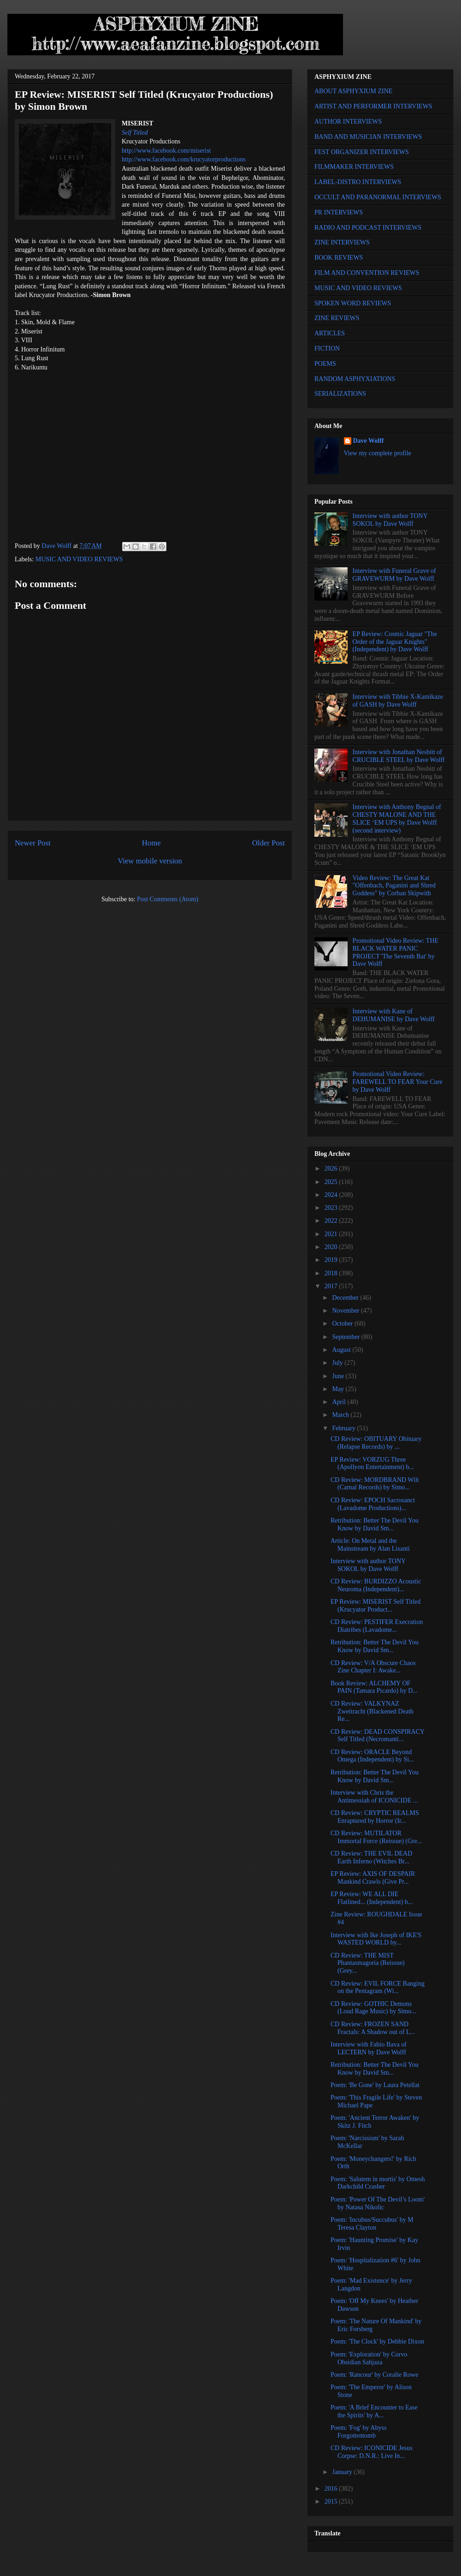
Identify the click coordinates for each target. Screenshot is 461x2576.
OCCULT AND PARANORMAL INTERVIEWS (377, 197)
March (341, 1414)
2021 (332, 1234)
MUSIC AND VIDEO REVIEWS (79, 559)
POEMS (325, 363)
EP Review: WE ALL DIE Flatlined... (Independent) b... (372, 1898)
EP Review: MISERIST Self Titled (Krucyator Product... (375, 1605)
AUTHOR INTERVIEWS (348, 121)
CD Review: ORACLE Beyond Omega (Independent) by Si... (372, 1756)
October (343, 1323)
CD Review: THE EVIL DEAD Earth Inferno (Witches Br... (371, 1857)
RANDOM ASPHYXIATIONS (354, 378)
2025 (332, 1181)
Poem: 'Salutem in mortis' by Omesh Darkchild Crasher (378, 2183)
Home (151, 843)
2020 (332, 1246)
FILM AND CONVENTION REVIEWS (367, 272)
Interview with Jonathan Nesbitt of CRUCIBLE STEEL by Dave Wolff (399, 756)
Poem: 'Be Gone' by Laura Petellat (375, 2085)
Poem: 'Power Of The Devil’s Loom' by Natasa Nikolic (378, 2203)
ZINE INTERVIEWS (342, 242)
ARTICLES (329, 333)
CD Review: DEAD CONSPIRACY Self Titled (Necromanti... (378, 1735)
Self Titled (135, 132)
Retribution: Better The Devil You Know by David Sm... (375, 1524)
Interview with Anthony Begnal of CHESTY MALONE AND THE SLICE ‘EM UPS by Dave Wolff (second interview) (397, 818)
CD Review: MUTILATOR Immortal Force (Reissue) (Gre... (376, 1837)
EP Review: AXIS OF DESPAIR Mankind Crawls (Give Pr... (373, 1877)
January (343, 2472)
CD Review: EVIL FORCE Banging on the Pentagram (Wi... (378, 1987)
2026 (332, 1168)
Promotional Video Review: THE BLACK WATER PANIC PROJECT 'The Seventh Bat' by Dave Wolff (395, 952)
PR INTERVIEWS (338, 212)
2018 (332, 1273)
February (344, 1428)
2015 (332, 2501)
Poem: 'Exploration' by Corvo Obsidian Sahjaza (369, 2358)
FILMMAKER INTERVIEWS (354, 166)
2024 (332, 1194)
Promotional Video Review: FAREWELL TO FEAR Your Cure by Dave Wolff (398, 1082)
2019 (332, 1259)
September (346, 1336)
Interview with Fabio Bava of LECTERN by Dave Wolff (369, 2048)
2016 (332, 2488)
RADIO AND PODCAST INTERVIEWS (367, 227)
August (342, 1349)
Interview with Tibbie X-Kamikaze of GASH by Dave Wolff (398, 700)
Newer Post (33, 843)
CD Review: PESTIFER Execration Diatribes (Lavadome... (377, 1625)
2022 (332, 1220)
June (338, 1376)
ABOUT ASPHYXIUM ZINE (353, 91)
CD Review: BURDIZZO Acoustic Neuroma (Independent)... (376, 1585)
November (346, 1310)
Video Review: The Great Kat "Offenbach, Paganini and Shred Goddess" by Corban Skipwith (394, 886)
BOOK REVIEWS (338, 257)
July (338, 1362)
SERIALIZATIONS (340, 393)
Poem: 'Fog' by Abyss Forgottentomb (358, 2431)
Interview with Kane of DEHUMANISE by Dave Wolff (394, 1015)
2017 (332, 1286)
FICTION (327, 348)
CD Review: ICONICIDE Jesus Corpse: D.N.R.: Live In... (372, 2452)
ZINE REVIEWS (337, 318)
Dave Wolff (368, 440)
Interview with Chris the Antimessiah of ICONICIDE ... (374, 1796)
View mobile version (150, 861)
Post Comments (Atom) (167, 899)
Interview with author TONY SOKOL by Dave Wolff (390, 519)
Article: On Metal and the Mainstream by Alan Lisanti (370, 1544)
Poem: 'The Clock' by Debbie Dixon (377, 2341)
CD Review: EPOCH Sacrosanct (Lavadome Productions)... (373, 1504)
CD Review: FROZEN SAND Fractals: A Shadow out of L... (373, 2028)
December (346, 1297)
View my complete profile (378, 453)
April (339, 1401)
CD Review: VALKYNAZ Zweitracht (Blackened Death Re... (372, 1711)
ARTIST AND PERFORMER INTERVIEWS (373, 106)
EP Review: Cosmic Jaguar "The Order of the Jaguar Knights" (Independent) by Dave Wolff (395, 642)
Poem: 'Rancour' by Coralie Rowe (374, 2374)
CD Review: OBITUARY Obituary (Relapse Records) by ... (376, 1442)
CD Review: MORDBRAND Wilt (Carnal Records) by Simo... (375, 1483)
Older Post (268, 843)
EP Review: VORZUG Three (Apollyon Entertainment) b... (372, 1463)
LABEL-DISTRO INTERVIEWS (357, 181)
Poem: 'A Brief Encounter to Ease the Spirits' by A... (374, 2411)
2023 (332, 1207)
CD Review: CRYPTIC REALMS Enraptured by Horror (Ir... (375, 1816)
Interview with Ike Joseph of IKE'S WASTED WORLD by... (376, 1939)
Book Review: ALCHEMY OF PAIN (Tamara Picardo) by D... (374, 1687)
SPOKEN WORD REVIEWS (352, 303)
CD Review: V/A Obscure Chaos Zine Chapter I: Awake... (373, 1667)
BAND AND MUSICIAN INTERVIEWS (368, 136)
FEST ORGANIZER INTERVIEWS (361, 152)
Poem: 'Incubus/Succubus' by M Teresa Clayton (372, 2223)
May (338, 1389)
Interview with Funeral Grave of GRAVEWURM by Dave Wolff (394, 574)
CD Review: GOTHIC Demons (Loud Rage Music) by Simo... (373, 2007)
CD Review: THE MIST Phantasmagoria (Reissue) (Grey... (368, 1963)
